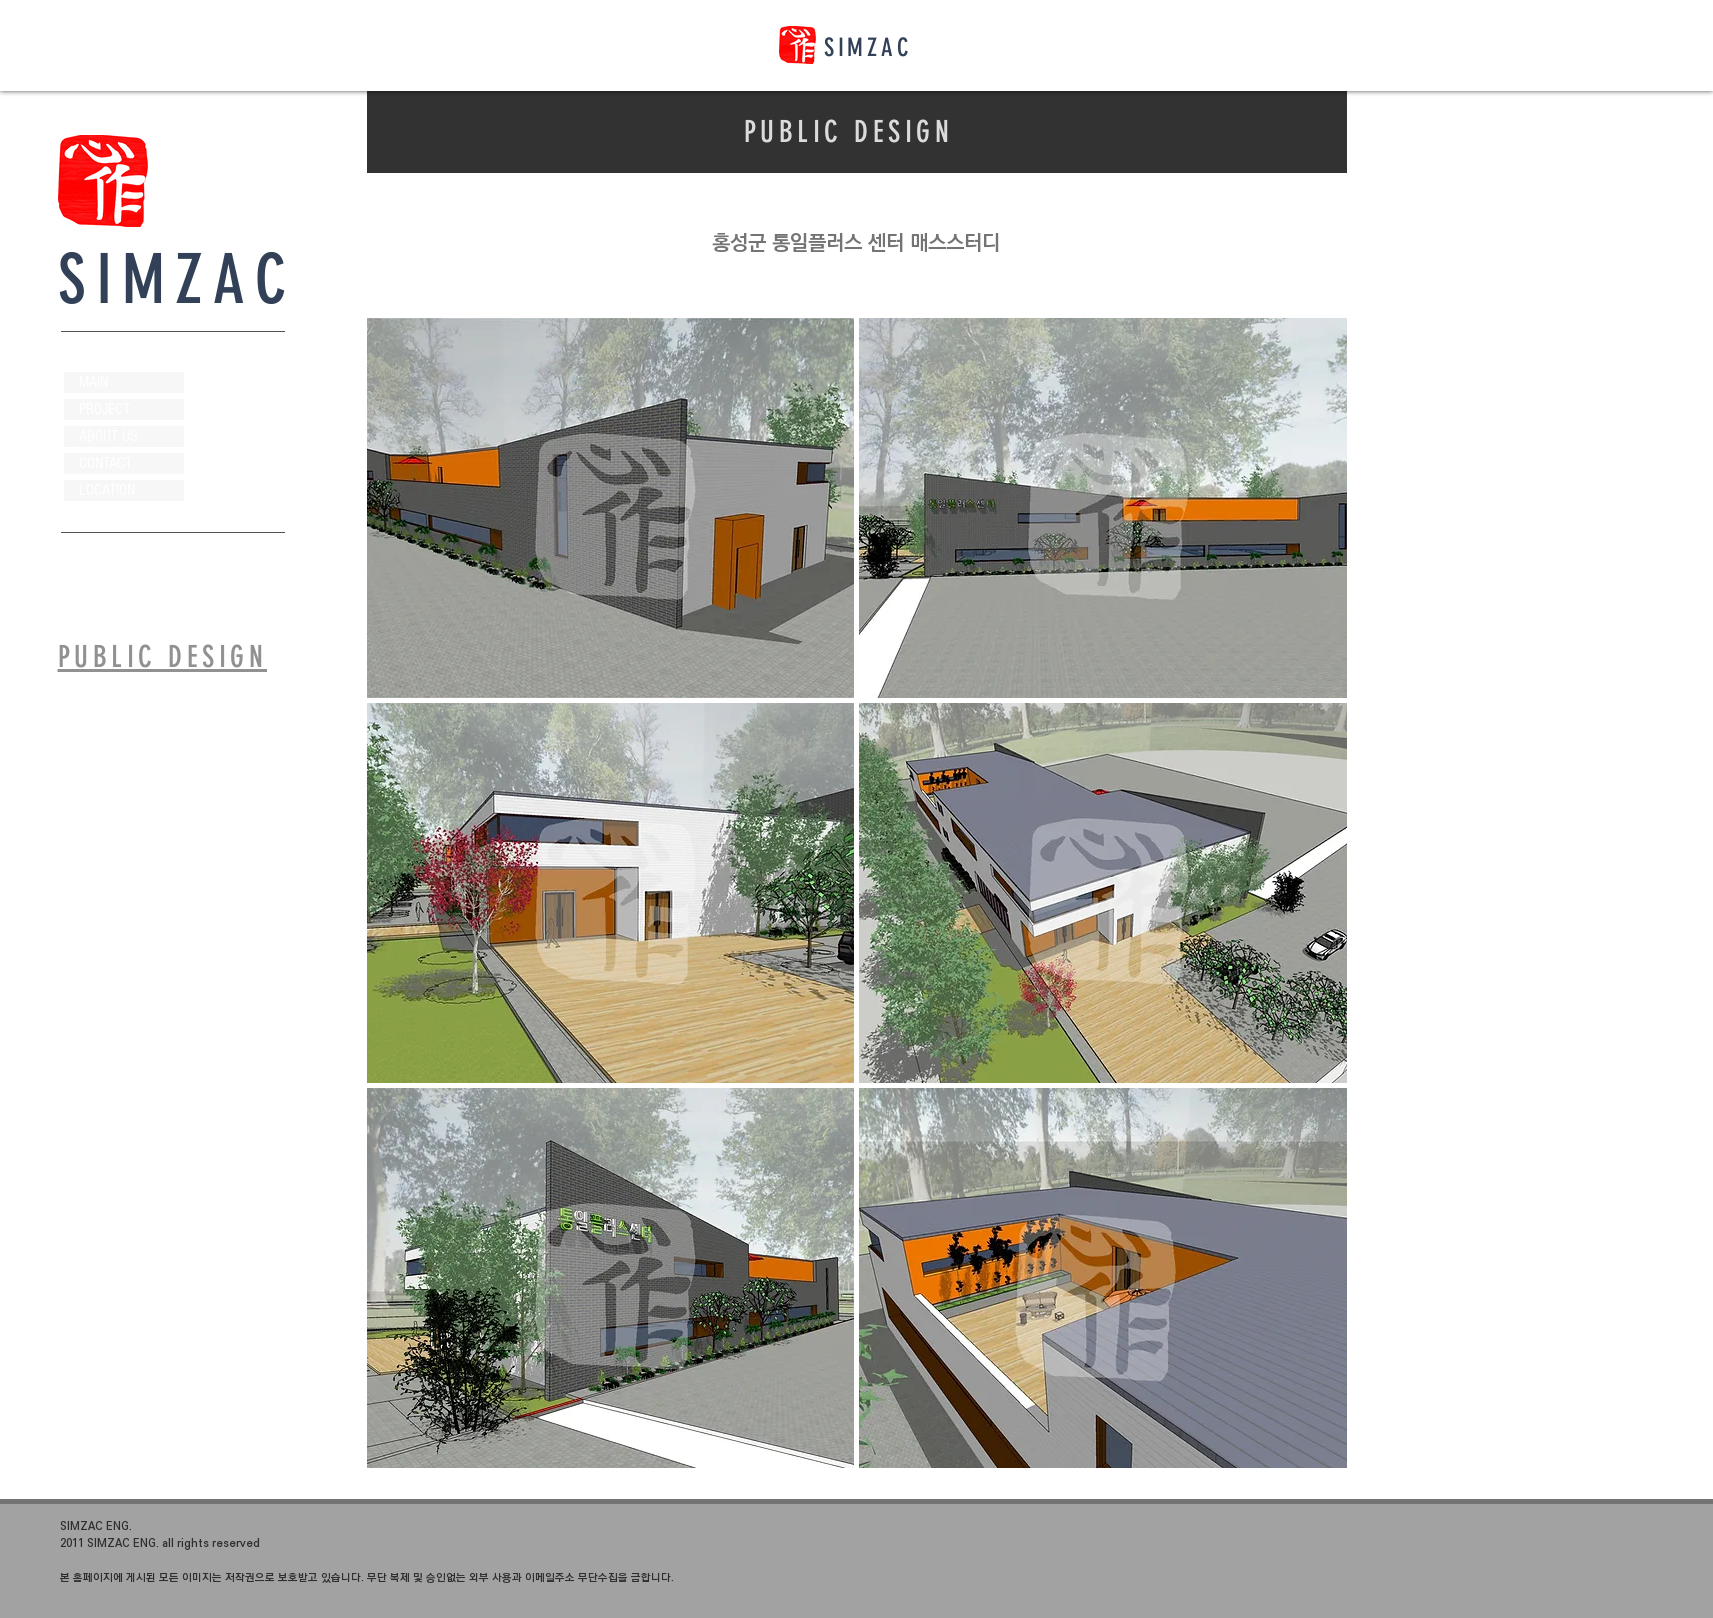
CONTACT (105, 463)
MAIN (93, 382)
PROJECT (104, 409)
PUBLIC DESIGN (849, 132)
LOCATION (107, 490)
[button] (611, 508)
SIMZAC (868, 47)
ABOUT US (108, 436)
